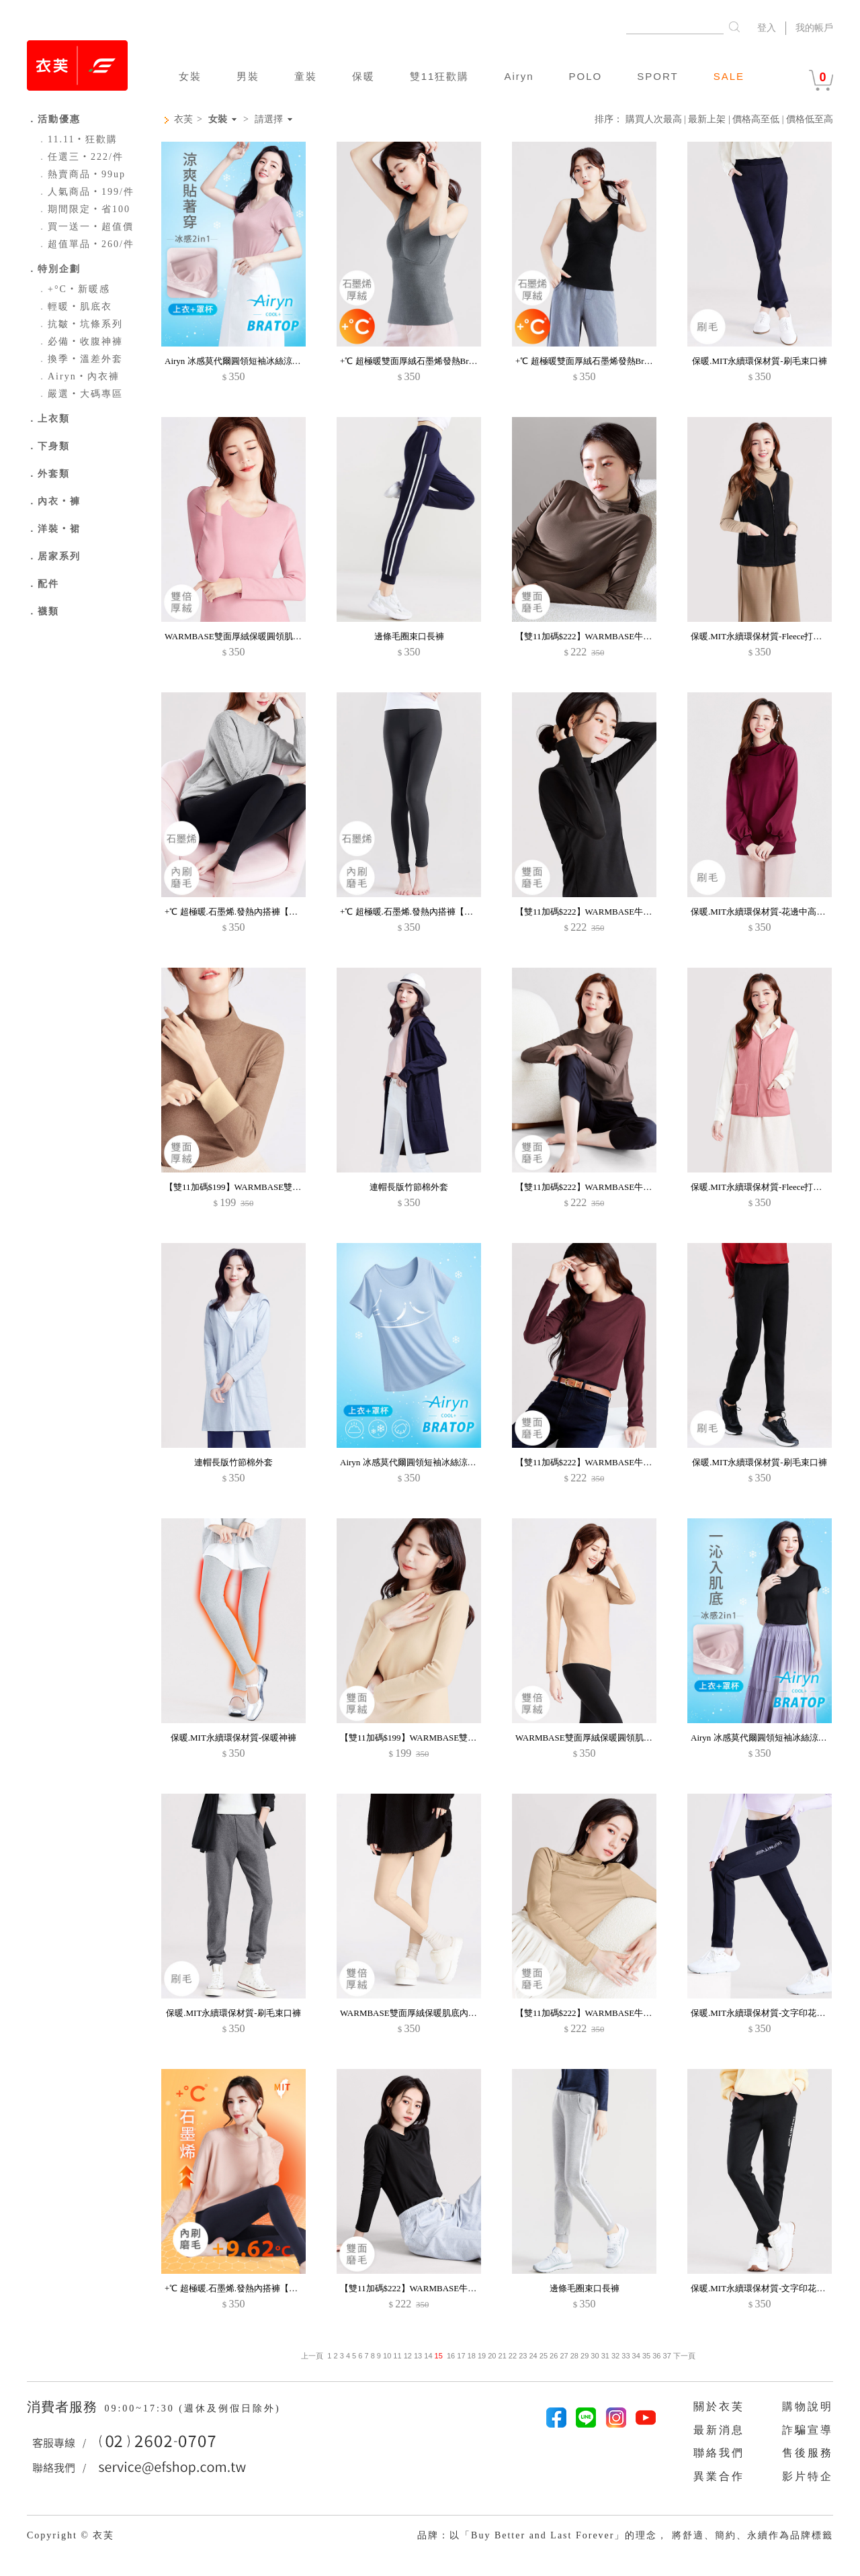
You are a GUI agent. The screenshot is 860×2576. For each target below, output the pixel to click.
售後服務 (807, 2452)
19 (482, 2356)
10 (387, 2356)
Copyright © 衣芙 (70, 2535)
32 (615, 2356)
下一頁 (683, 2356)
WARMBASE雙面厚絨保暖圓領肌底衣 (237, 636)
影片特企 (807, 2476)
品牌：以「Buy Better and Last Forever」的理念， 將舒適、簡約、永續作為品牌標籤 (625, 2535)
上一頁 (312, 2356)
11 (397, 2356)
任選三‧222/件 (80, 157)
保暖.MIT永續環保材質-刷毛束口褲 (759, 361)
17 (461, 2356)
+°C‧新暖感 (73, 289)
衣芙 (183, 119)
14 (428, 2356)
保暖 (363, 76)
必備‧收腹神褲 (80, 341)
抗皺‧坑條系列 (80, 324)
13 (418, 2356)
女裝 (190, 76)
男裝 (247, 76)
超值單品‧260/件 (85, 244)
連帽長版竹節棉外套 (409, 1187)
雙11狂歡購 (440, 76)
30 (595, 2356)
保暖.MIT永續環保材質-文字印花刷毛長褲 (771, 2013)
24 (533, 2356)
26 (554, 2356)
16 (451, 2356)
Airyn (518, 76)
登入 (766, 28)
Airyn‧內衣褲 (78, 376)
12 (408, 2356)
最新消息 (718, 2430)
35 (646, 2356)
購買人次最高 (654, 119)
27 (564, 2356)
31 (605, 2356)
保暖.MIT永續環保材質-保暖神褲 (233, 1738)
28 (574, 2356)
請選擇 (269, 119)
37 (667, 2356)
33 (625, 2356)
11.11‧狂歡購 (77, 139)
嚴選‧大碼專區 (80, 394)
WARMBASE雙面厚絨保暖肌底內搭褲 (413, 2013)
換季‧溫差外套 (80, 359)
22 (513, 2356)
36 (656, 2356)
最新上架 (707, 119)
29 (584, 2356)
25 (544, 2356)
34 (636, 2356)
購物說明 (807, 2406)
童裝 (305, 76)
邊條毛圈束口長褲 (409, 636)
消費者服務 (64, 2406)
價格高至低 (755, 119)
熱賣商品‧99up (81, 174)
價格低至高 (809, 119)
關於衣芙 (718, 2406)
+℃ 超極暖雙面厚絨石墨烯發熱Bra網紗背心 (423, 361)
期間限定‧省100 (83, 209)
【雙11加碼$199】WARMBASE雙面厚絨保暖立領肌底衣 (272, 1187)
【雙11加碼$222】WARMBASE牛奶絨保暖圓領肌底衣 (618, 1187)
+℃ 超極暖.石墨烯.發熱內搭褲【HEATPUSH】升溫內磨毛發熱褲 (289, 912)
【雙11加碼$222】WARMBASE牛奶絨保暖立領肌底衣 (618, 636)
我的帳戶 (814, 28)
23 (523, 2356)
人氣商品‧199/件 (85, 192)
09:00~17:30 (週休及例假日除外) (192, 2408)
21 (503, 2356)
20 (492, 2356)
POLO (586, 76)
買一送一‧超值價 (85, 227)
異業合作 (718, 2476)
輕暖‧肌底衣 (74, 307)
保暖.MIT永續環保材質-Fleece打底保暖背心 (774, 636)
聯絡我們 (718, 2452)
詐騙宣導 (807, 2430)
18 (472, 2356)
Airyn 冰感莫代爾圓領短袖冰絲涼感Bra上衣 (248, 361)
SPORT (657, 76)
